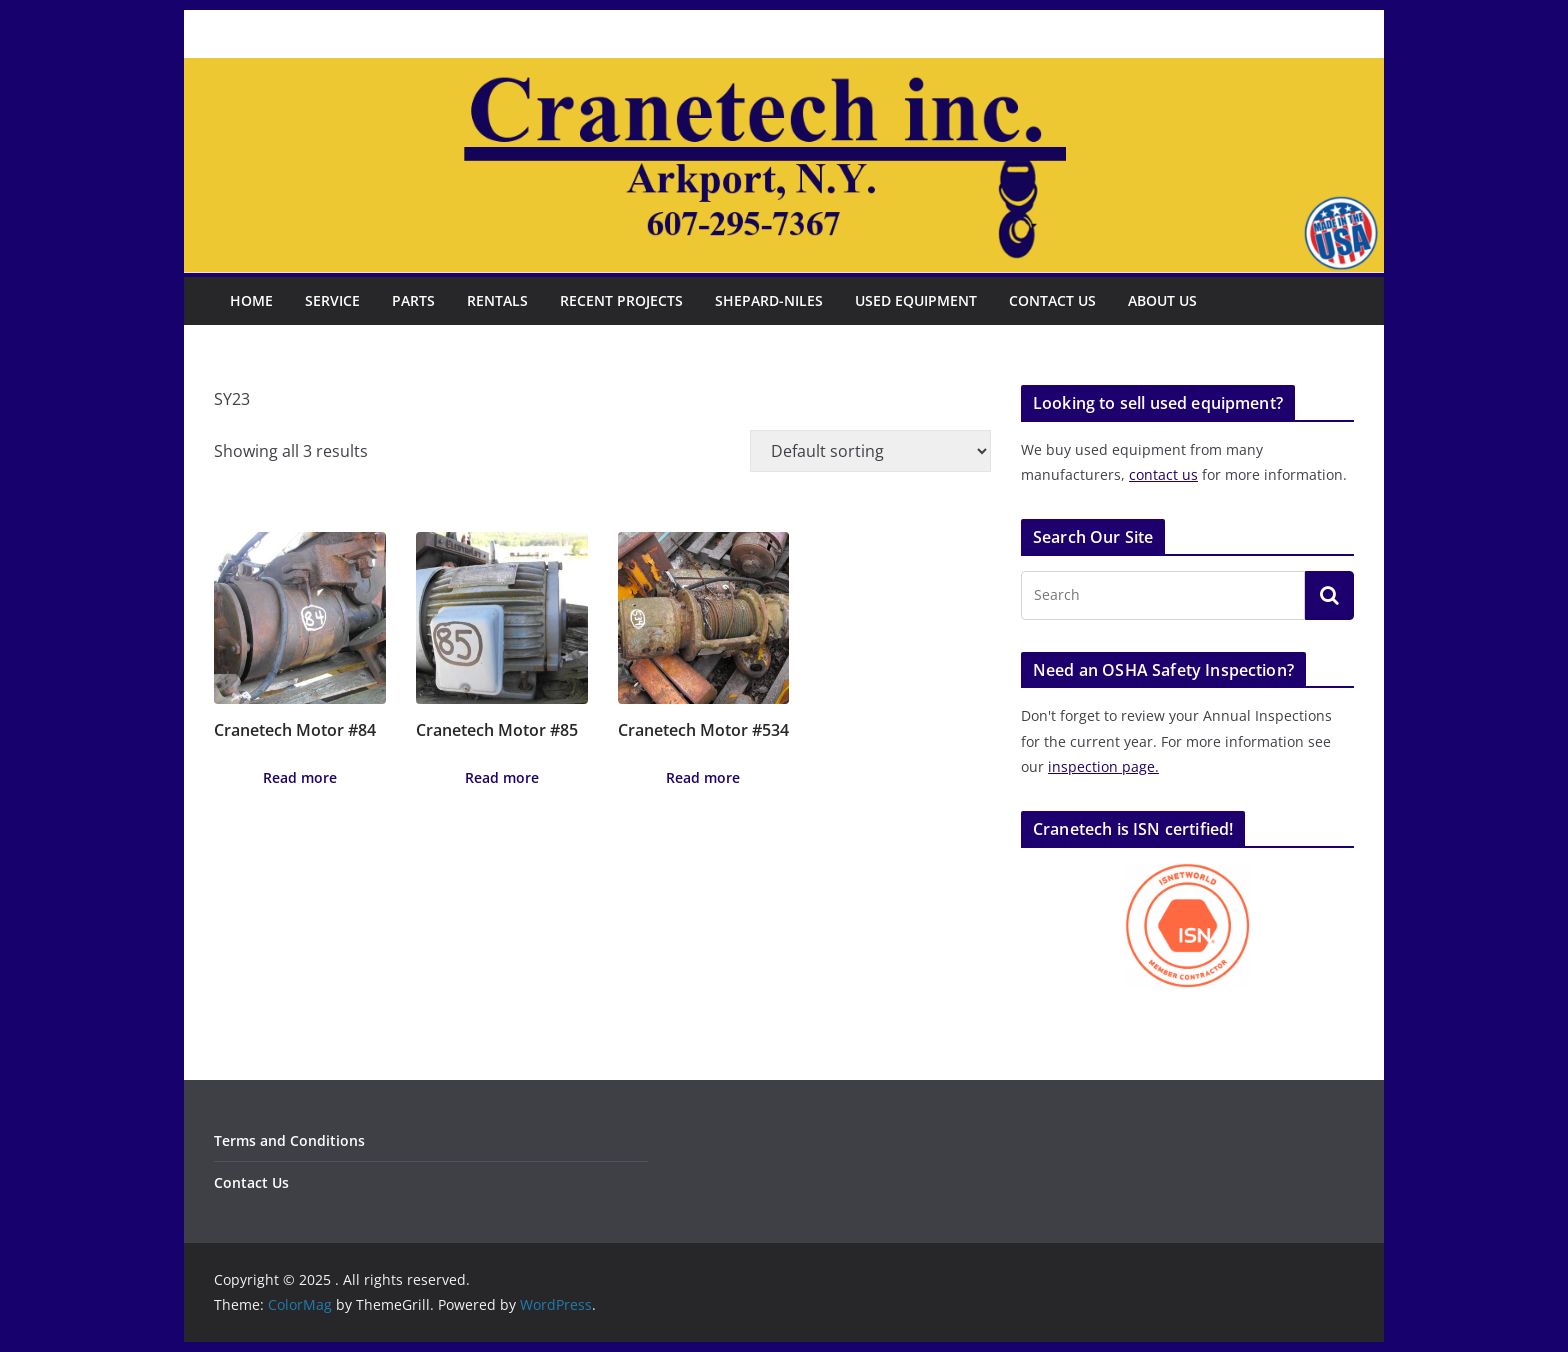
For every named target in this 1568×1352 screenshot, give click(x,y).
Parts (413, 300)
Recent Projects (621, 300)
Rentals (497, 300)
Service (332, 300)
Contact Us (1052, 300)
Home (251, 300)
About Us (1162, 300)
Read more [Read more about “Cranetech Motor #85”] (502, 777)
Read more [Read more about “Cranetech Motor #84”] (300, 777)
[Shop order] (870, 451)
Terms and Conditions (289, 1140)
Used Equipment (916, 300)
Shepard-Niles (769, 300)
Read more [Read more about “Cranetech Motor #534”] (703, 777)
